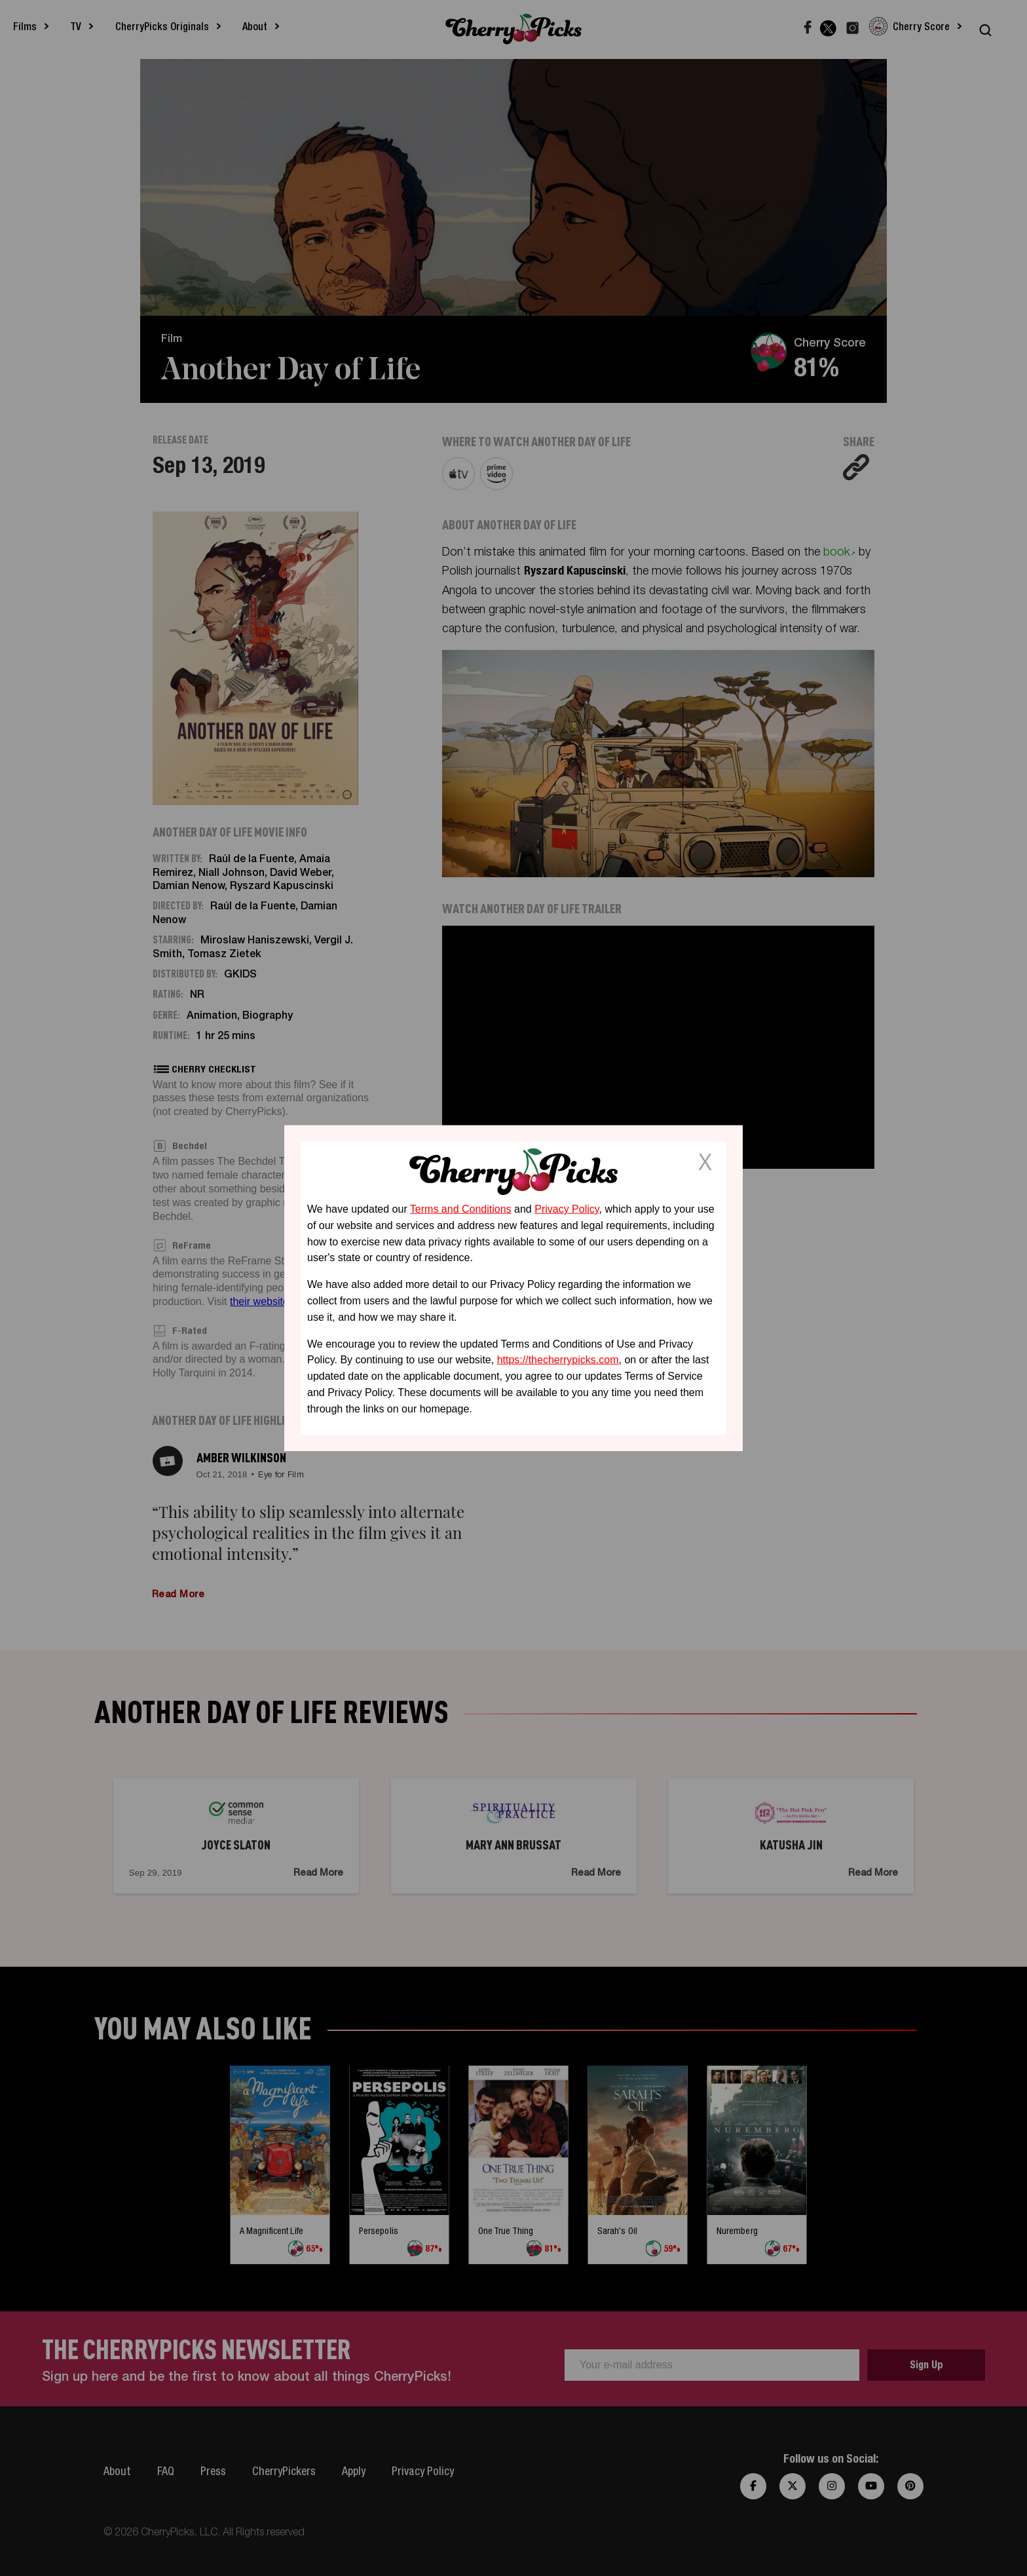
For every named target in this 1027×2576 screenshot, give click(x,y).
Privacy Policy (566, 1209)
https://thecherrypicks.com (558, 1359)
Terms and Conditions (461, 1209)
